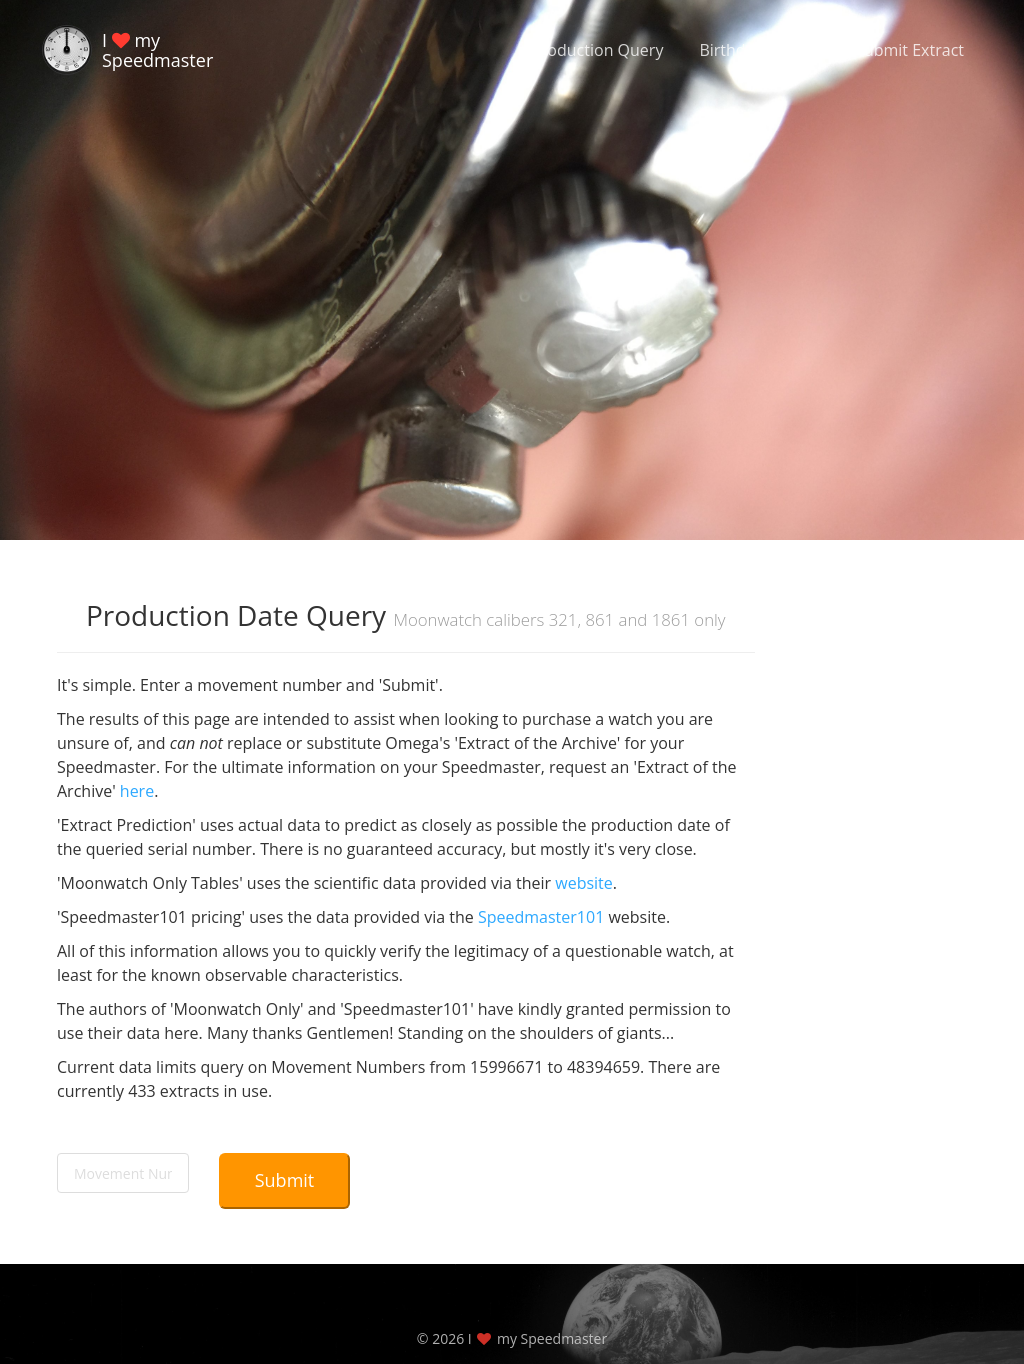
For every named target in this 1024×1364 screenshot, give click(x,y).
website (584, 883)
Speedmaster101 (541, 917)
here (137, 791)
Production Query (597, 50)
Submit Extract (909, 50)
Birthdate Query (759, 50)
